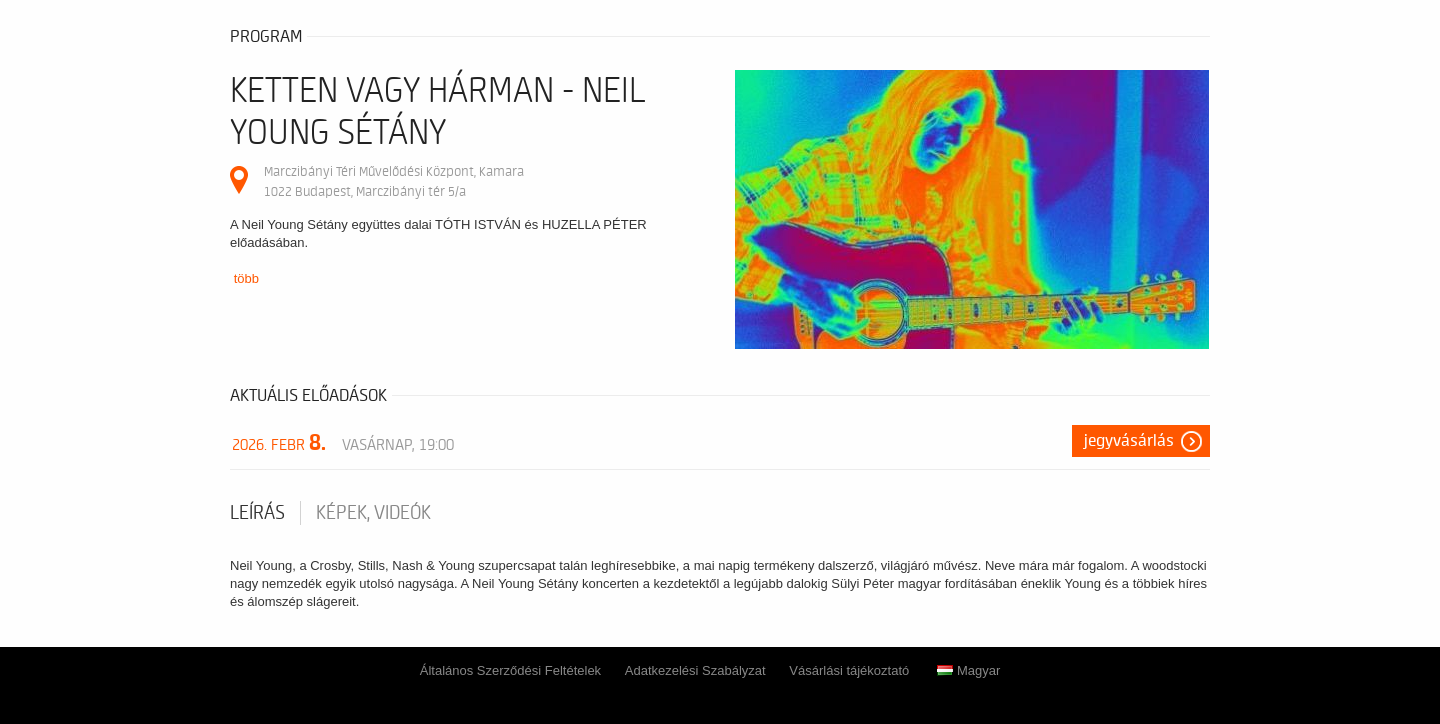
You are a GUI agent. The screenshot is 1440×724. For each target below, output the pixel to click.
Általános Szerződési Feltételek (510, 670)
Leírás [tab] (257, 513)
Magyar (968, 670)
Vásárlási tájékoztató (849, 670)
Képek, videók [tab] (373, 513)
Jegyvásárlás (1129, 441)
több (246, 278)
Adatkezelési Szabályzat (695, 670)
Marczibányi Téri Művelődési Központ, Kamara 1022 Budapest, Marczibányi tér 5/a (394, 181)
